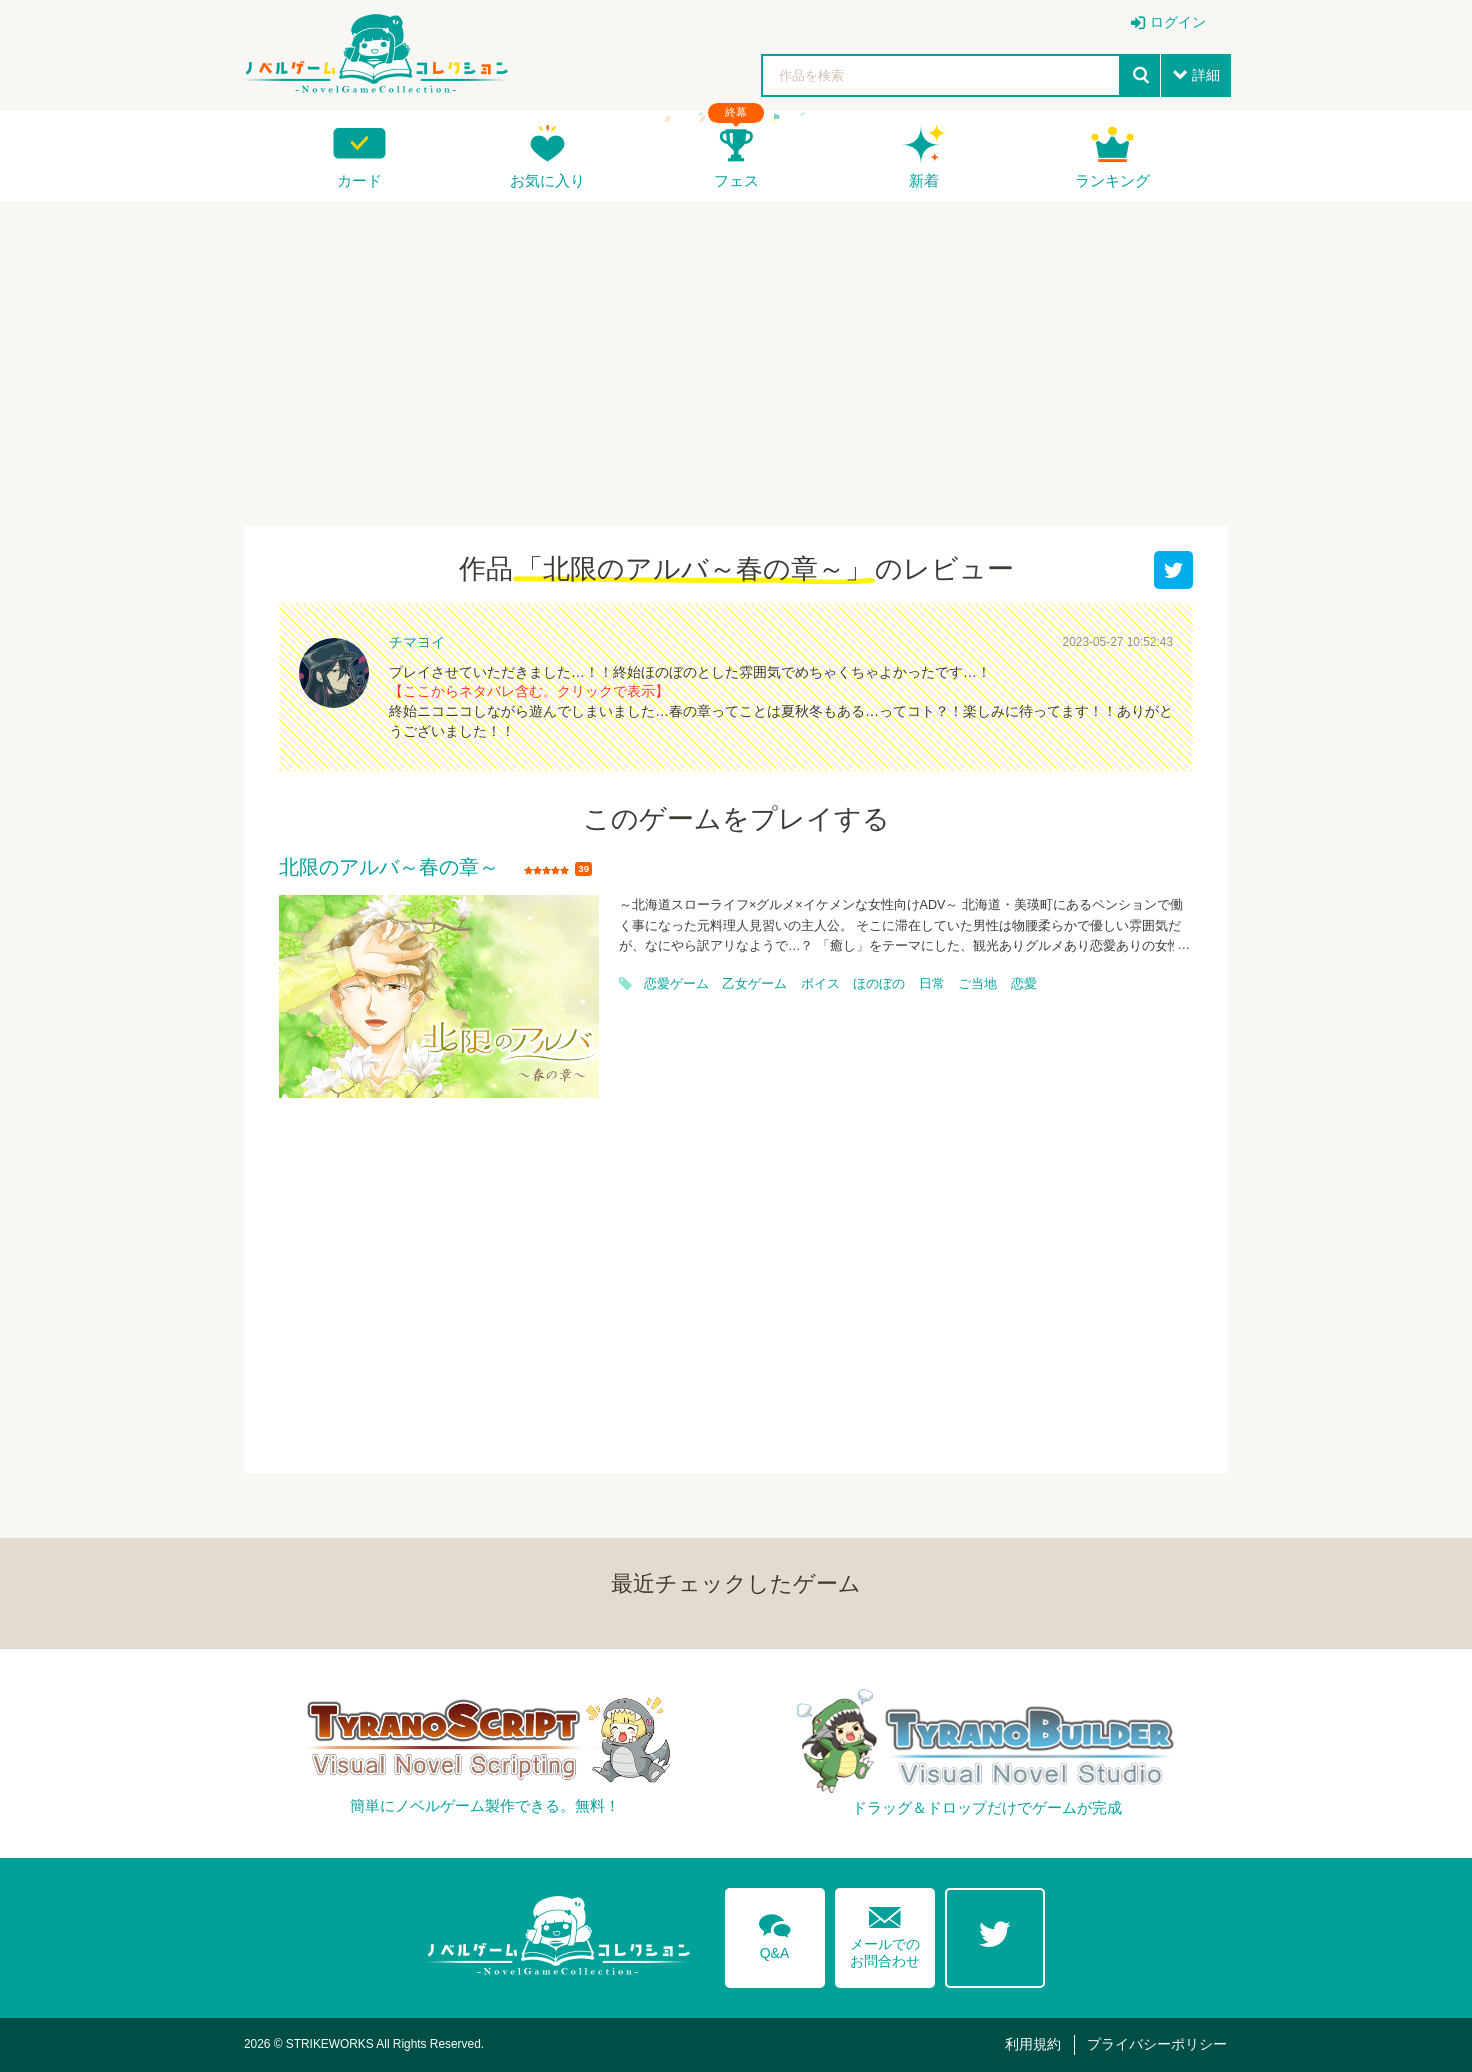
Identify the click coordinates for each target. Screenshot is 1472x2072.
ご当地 (977, 984)
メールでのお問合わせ (885, 1932)
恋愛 (1024, 984)
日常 (932, 984)
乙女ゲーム (754, 984)
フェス (736, 180)
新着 (924, 180)
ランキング (1112, 180)
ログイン (1178, 22)
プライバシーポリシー (1157, 2044)
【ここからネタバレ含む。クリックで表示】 (529, 691)
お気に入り (547, 180)
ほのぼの (879, 984)
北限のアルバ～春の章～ (389, 868)
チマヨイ (417, 642)
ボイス (820, 984)
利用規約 (1033, 2044)
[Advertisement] (736, 351)
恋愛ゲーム (676, 984)
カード (359, 180)
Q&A (775, 1933)
